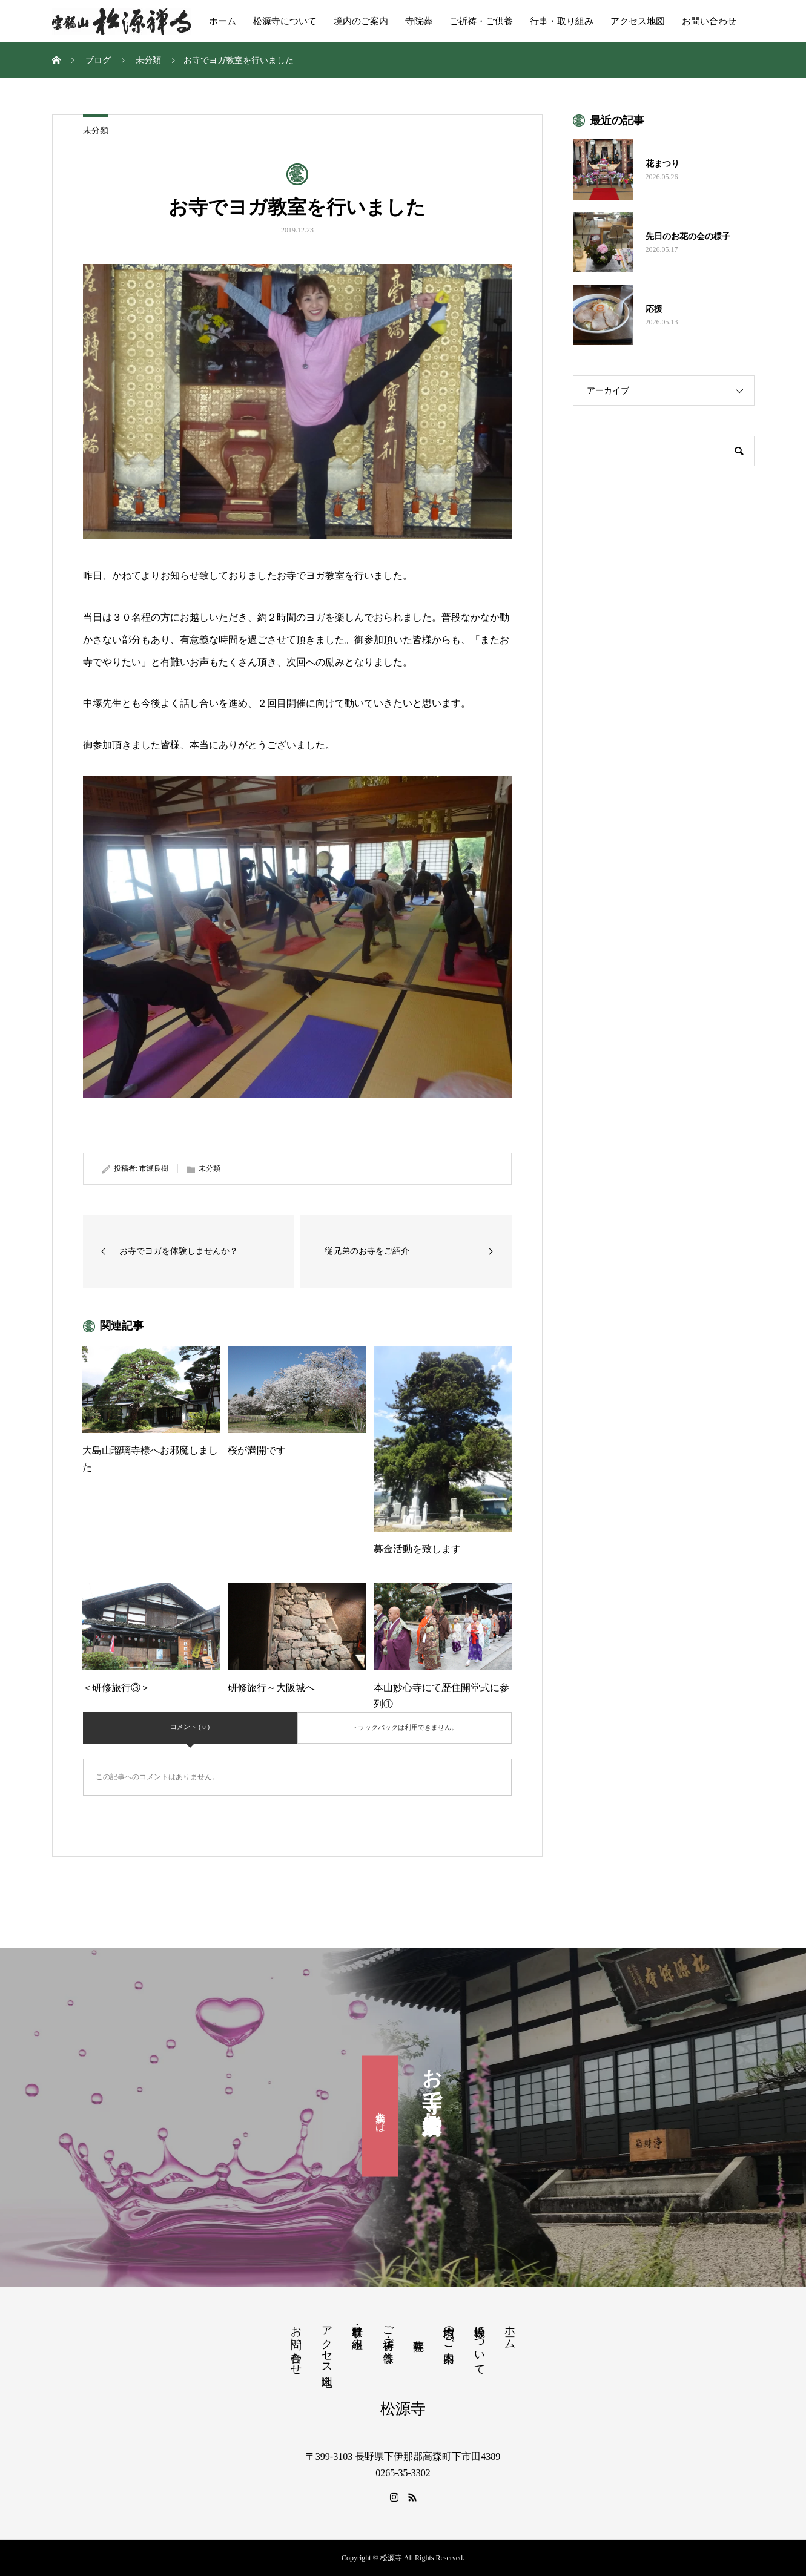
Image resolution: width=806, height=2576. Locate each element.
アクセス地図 (637, 21)
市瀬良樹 (153, 1168)
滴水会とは (380, 2116)
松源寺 (403, 2408)
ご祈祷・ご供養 (481, 21)
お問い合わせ (709, 21)
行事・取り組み (561, 21)
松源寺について (285, 21)
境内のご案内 (361, 21)
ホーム (222, 21)
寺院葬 (418, 21)
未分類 (95, 130)
